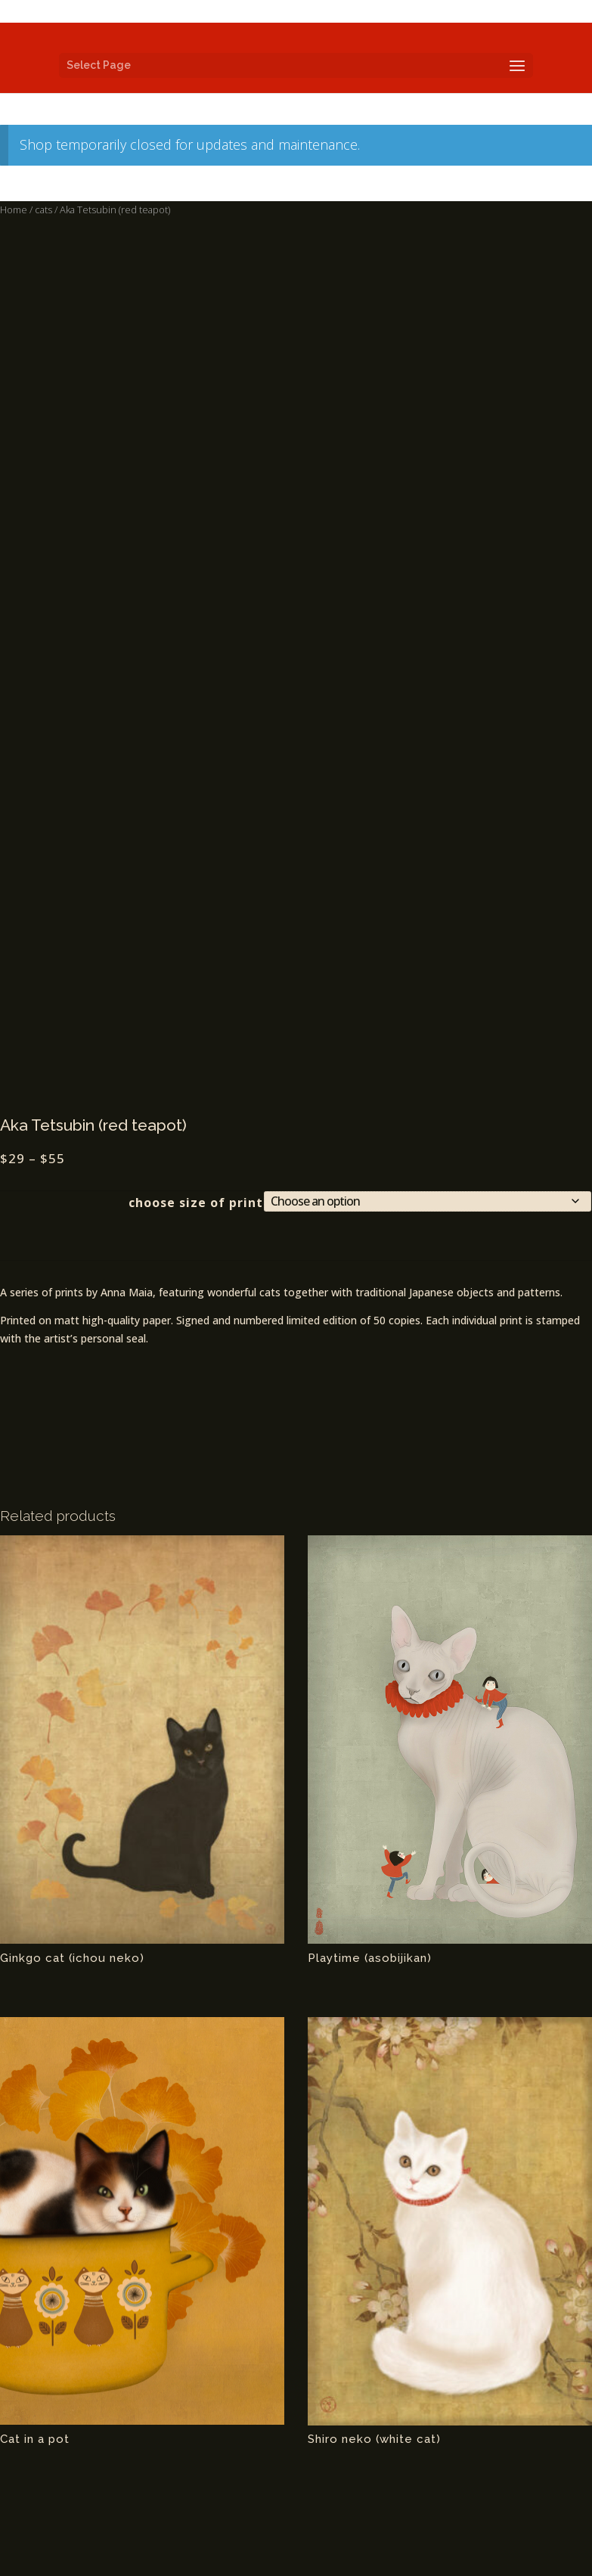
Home (13, 209)
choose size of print (196, 1202)
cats (43, 209)
